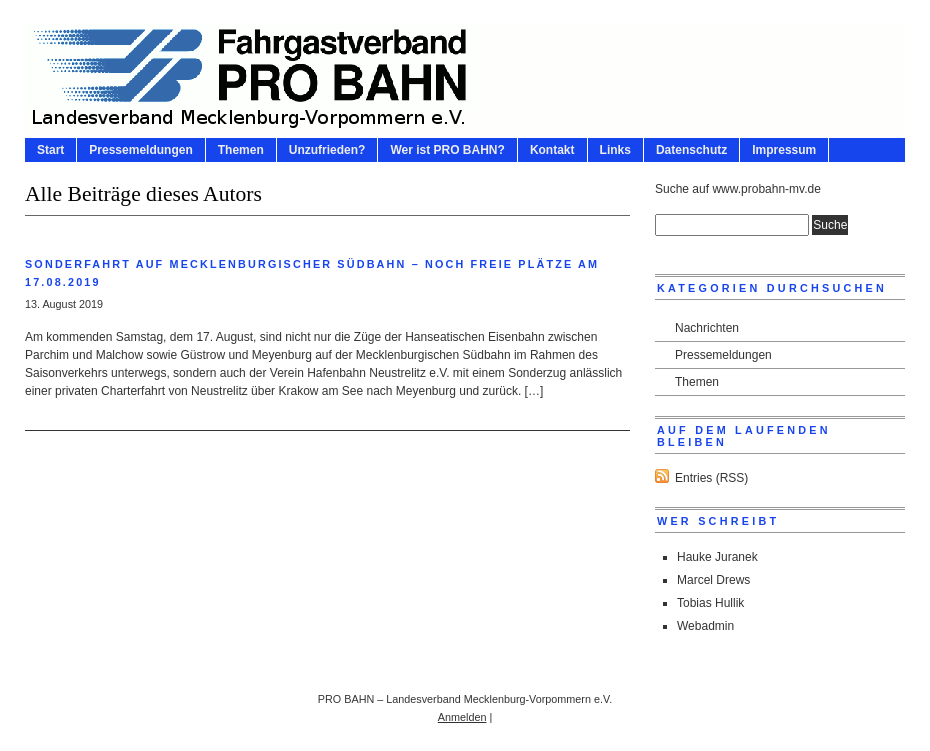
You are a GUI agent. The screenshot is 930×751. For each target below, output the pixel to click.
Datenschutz (691, 150)
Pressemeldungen (140, 150)
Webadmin (705, 626)
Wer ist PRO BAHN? (447, 150)
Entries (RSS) (711, 478)
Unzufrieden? (327, 150)
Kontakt (552, 150)
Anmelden (462, 717)
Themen (241, 150)
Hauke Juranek (717, 557)
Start (50, 150)
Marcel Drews (713, 580)
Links (615, 150)
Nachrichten (707, 328)
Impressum (784, 150)
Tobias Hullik (710, 603)
